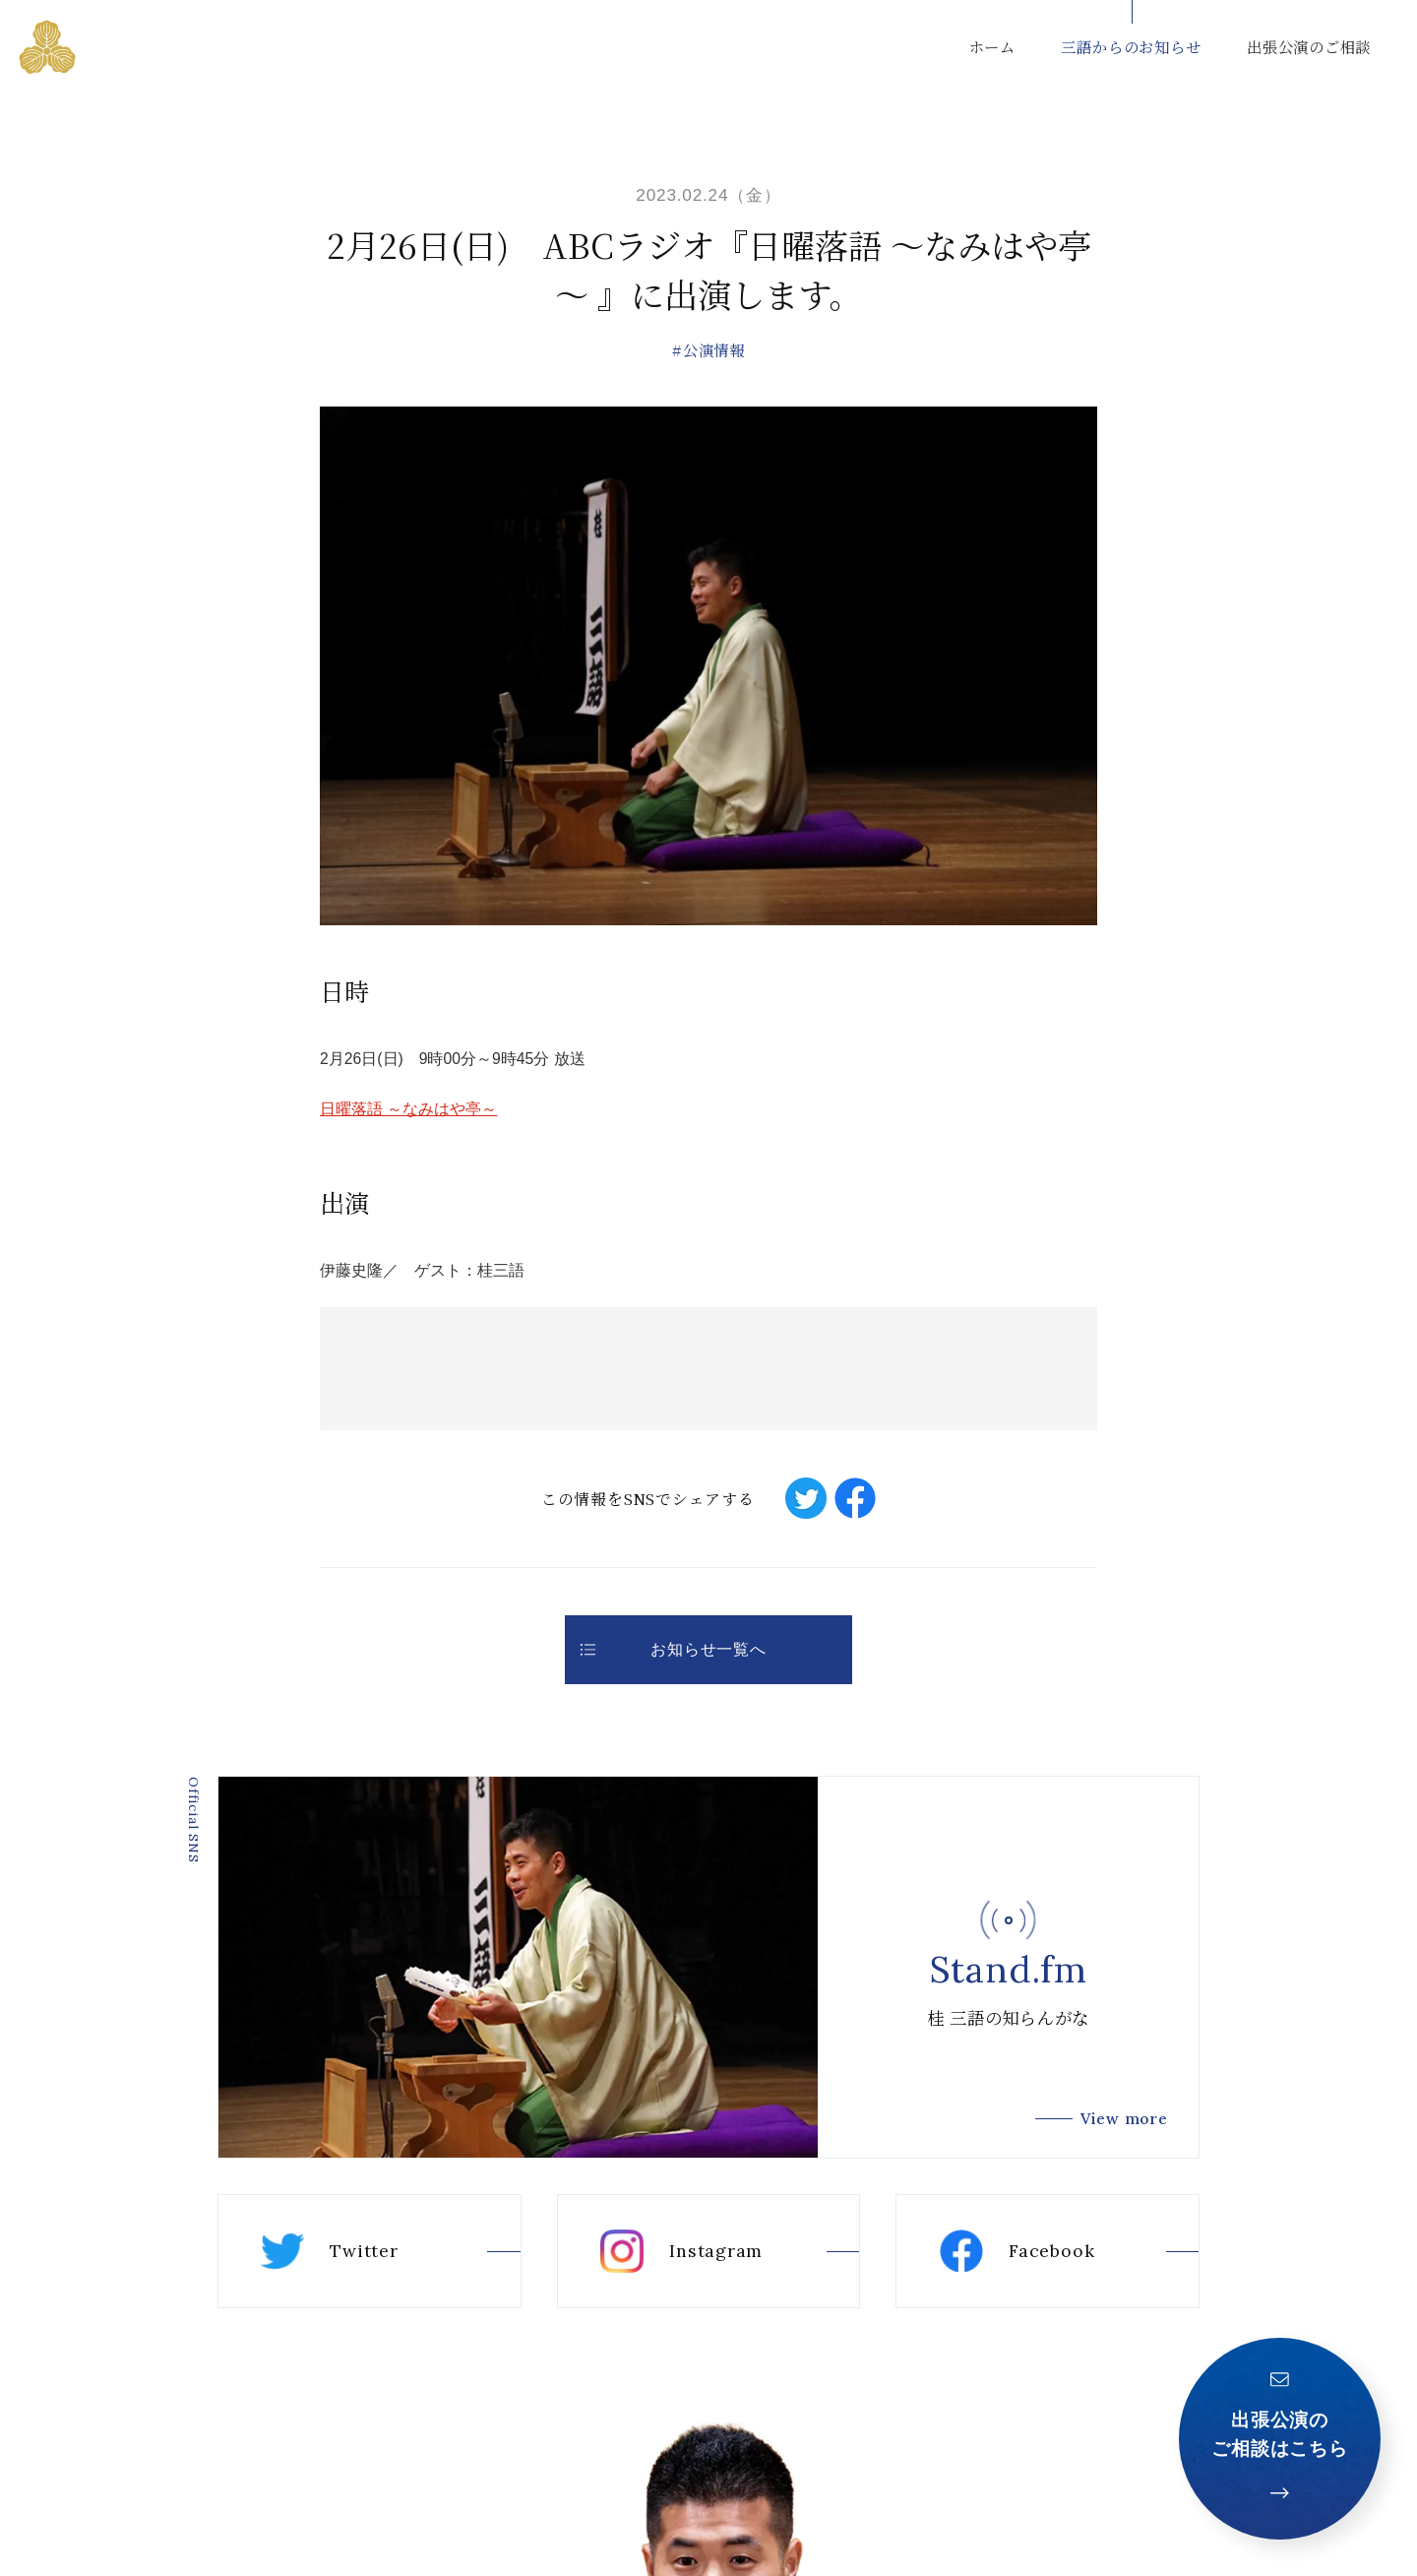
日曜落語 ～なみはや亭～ (408, 1108)
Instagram (681, 2251)
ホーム (992, 46)
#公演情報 (708, 349)
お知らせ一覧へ (674, 1649)
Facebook (1017, 2251)
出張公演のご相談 (1309, 46)
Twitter (329, 2251)
